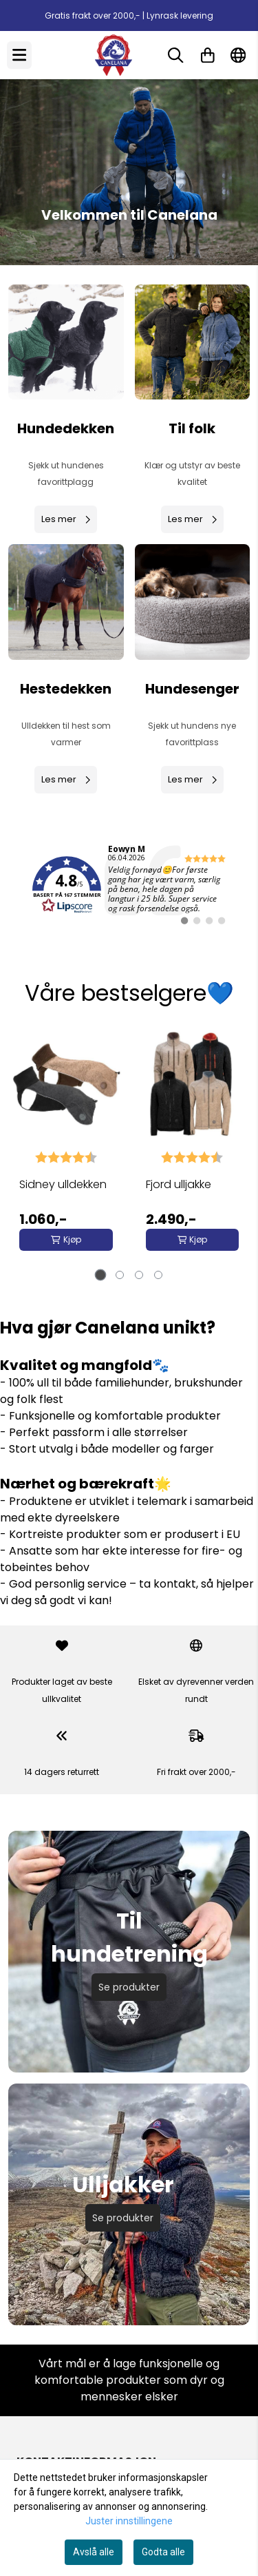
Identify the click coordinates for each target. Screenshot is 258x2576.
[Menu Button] (19, 54)
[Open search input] (175, 55)
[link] (129, 885)
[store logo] (113, 55)
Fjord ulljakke (178, 1184)
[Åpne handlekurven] (207, 55)
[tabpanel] (66, 1148)
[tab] (100, 1275)
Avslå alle (93, 2551)
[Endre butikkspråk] (238, 55)
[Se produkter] (66, 342)
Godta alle (163, 2551)
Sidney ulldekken (63, 1184)
